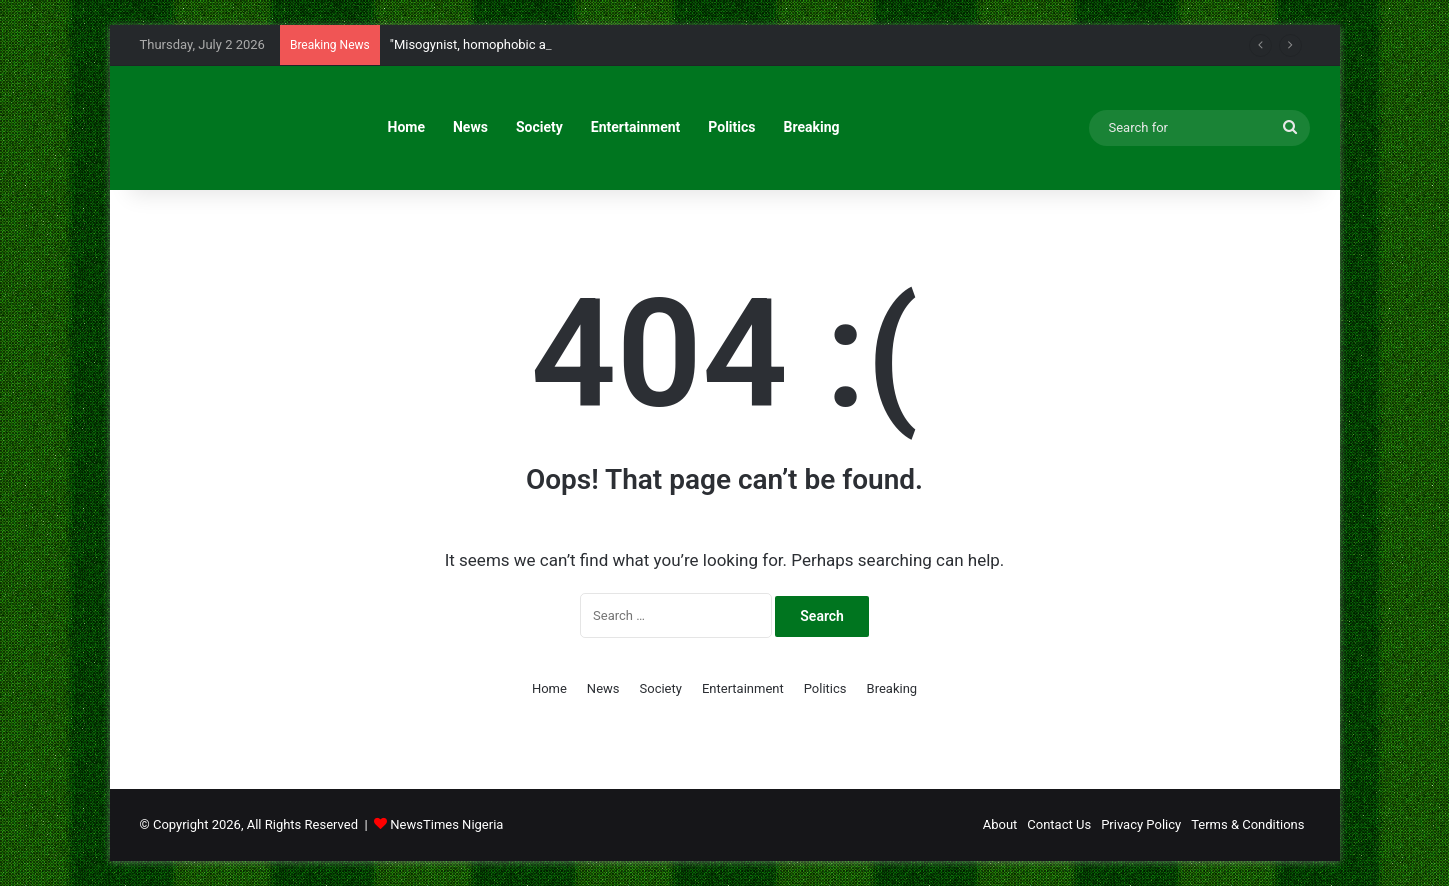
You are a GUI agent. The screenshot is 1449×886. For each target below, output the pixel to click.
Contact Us (1059, 824)
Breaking (812, 127)
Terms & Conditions (1247, 824)
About (1000, 824)
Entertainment (636, 127)
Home (406, 127)
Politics (731, 127)
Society (539, 127)
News (470, 127)
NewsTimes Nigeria (446, 824)
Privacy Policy (1141, 824)
